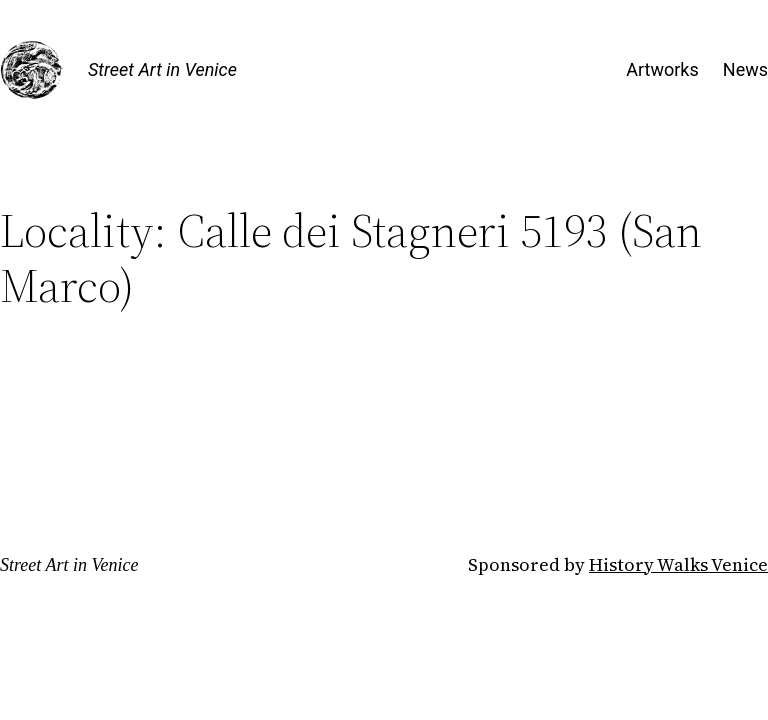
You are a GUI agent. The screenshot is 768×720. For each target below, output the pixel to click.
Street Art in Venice (162, 69)
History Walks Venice (678, 564)
